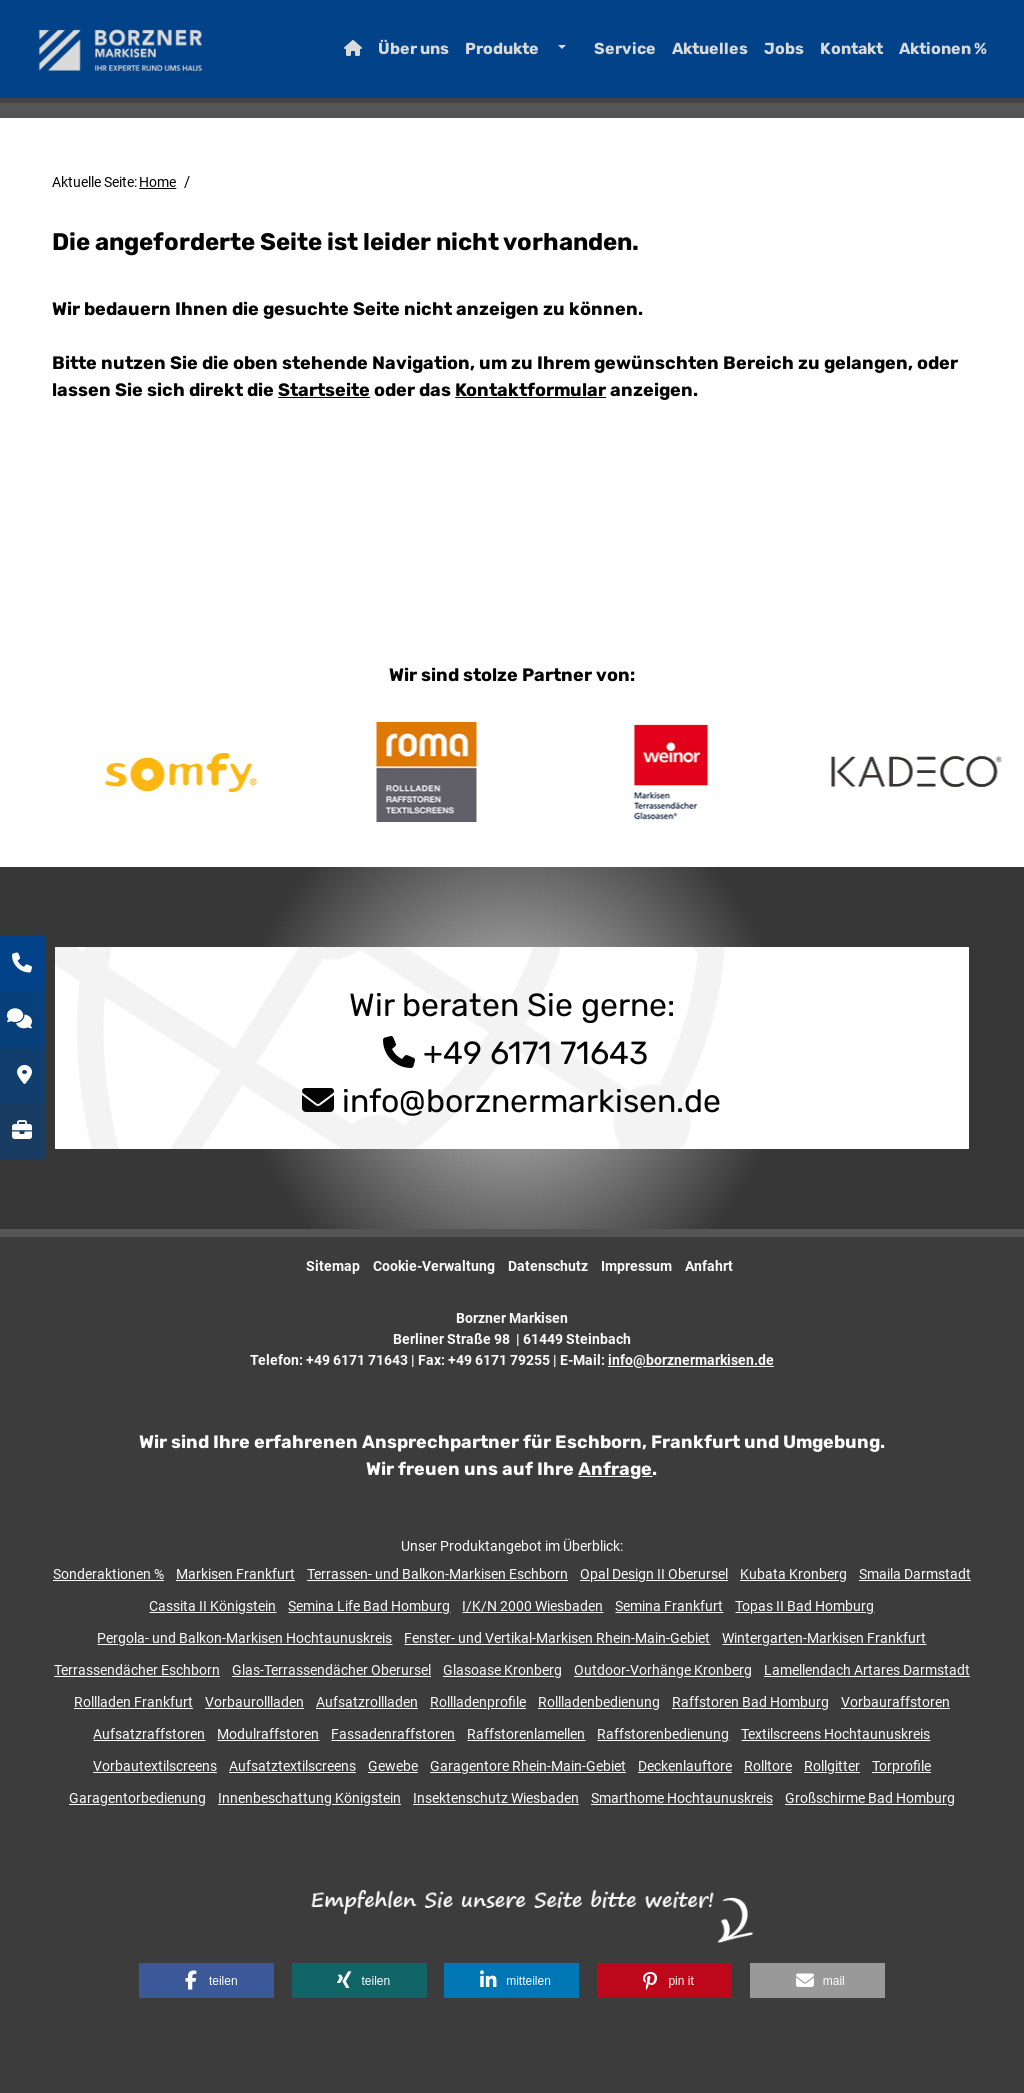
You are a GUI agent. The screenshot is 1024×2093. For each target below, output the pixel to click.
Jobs (765, 54)
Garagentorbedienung (137, 1798)
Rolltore (768, 1766)
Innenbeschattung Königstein (309, 1798)
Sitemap (333, 1266)
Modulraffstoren (268, 1734)
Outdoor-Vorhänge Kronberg (663, 1670)
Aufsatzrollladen (367, 1702)
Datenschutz (548, 1266)
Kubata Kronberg (793, 1574)
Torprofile (901, 1766)
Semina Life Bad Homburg (369, 1606)
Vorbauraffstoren (895, 1702)
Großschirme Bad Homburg (870, 1798)
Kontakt (832, 54)
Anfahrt (709, 1266)
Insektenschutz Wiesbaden (496, 1798)
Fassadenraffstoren (393, 1734)
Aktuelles (691, 54)
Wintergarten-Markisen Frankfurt (824, 1638)
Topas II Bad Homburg (804, 1606)
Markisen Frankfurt (235, 1574)
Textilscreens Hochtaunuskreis (835, 1734)
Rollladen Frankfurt (133, 1702)
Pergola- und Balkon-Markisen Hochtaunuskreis (244, 1638)
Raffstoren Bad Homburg (750, 1702)
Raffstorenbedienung (663, 1734)
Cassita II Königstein (212, 1606)
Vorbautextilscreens (155, 1766)
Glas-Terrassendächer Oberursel (331, 1670)
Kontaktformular (530, 390)
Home (157, 182)
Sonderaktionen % (108, 1574)
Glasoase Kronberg (502, 1670)
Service (606, 54)
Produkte (483, 54)
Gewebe (393, 1766)
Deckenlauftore (685, 1766)
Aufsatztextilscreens (292, 1766)
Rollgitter (832, 1766)
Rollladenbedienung (599, 1702)
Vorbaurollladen (254, 1702)
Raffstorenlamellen (526, 1734)
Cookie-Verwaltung (434, 1266)
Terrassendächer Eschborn (137, 1670)
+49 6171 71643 (511, 1053)
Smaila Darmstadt (915, 1574)
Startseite (324, 390)
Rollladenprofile (478, 1702)
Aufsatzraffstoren (149, 1734)
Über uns (394, 54)
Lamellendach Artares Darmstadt (867, 1670)
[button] (206, 1980)
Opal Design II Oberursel (654, 1574)
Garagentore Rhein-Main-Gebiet (528, 1766)
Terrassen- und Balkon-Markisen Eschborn (437, 1574)
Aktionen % (924, 54)
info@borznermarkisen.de (531, 1101)
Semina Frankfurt (669, 1606)
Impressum (636, 1266)
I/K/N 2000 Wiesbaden (532, 1606)
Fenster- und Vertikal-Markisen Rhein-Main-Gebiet (557, 1638)
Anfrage (615, 1469)
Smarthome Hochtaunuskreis (682, 1798)
